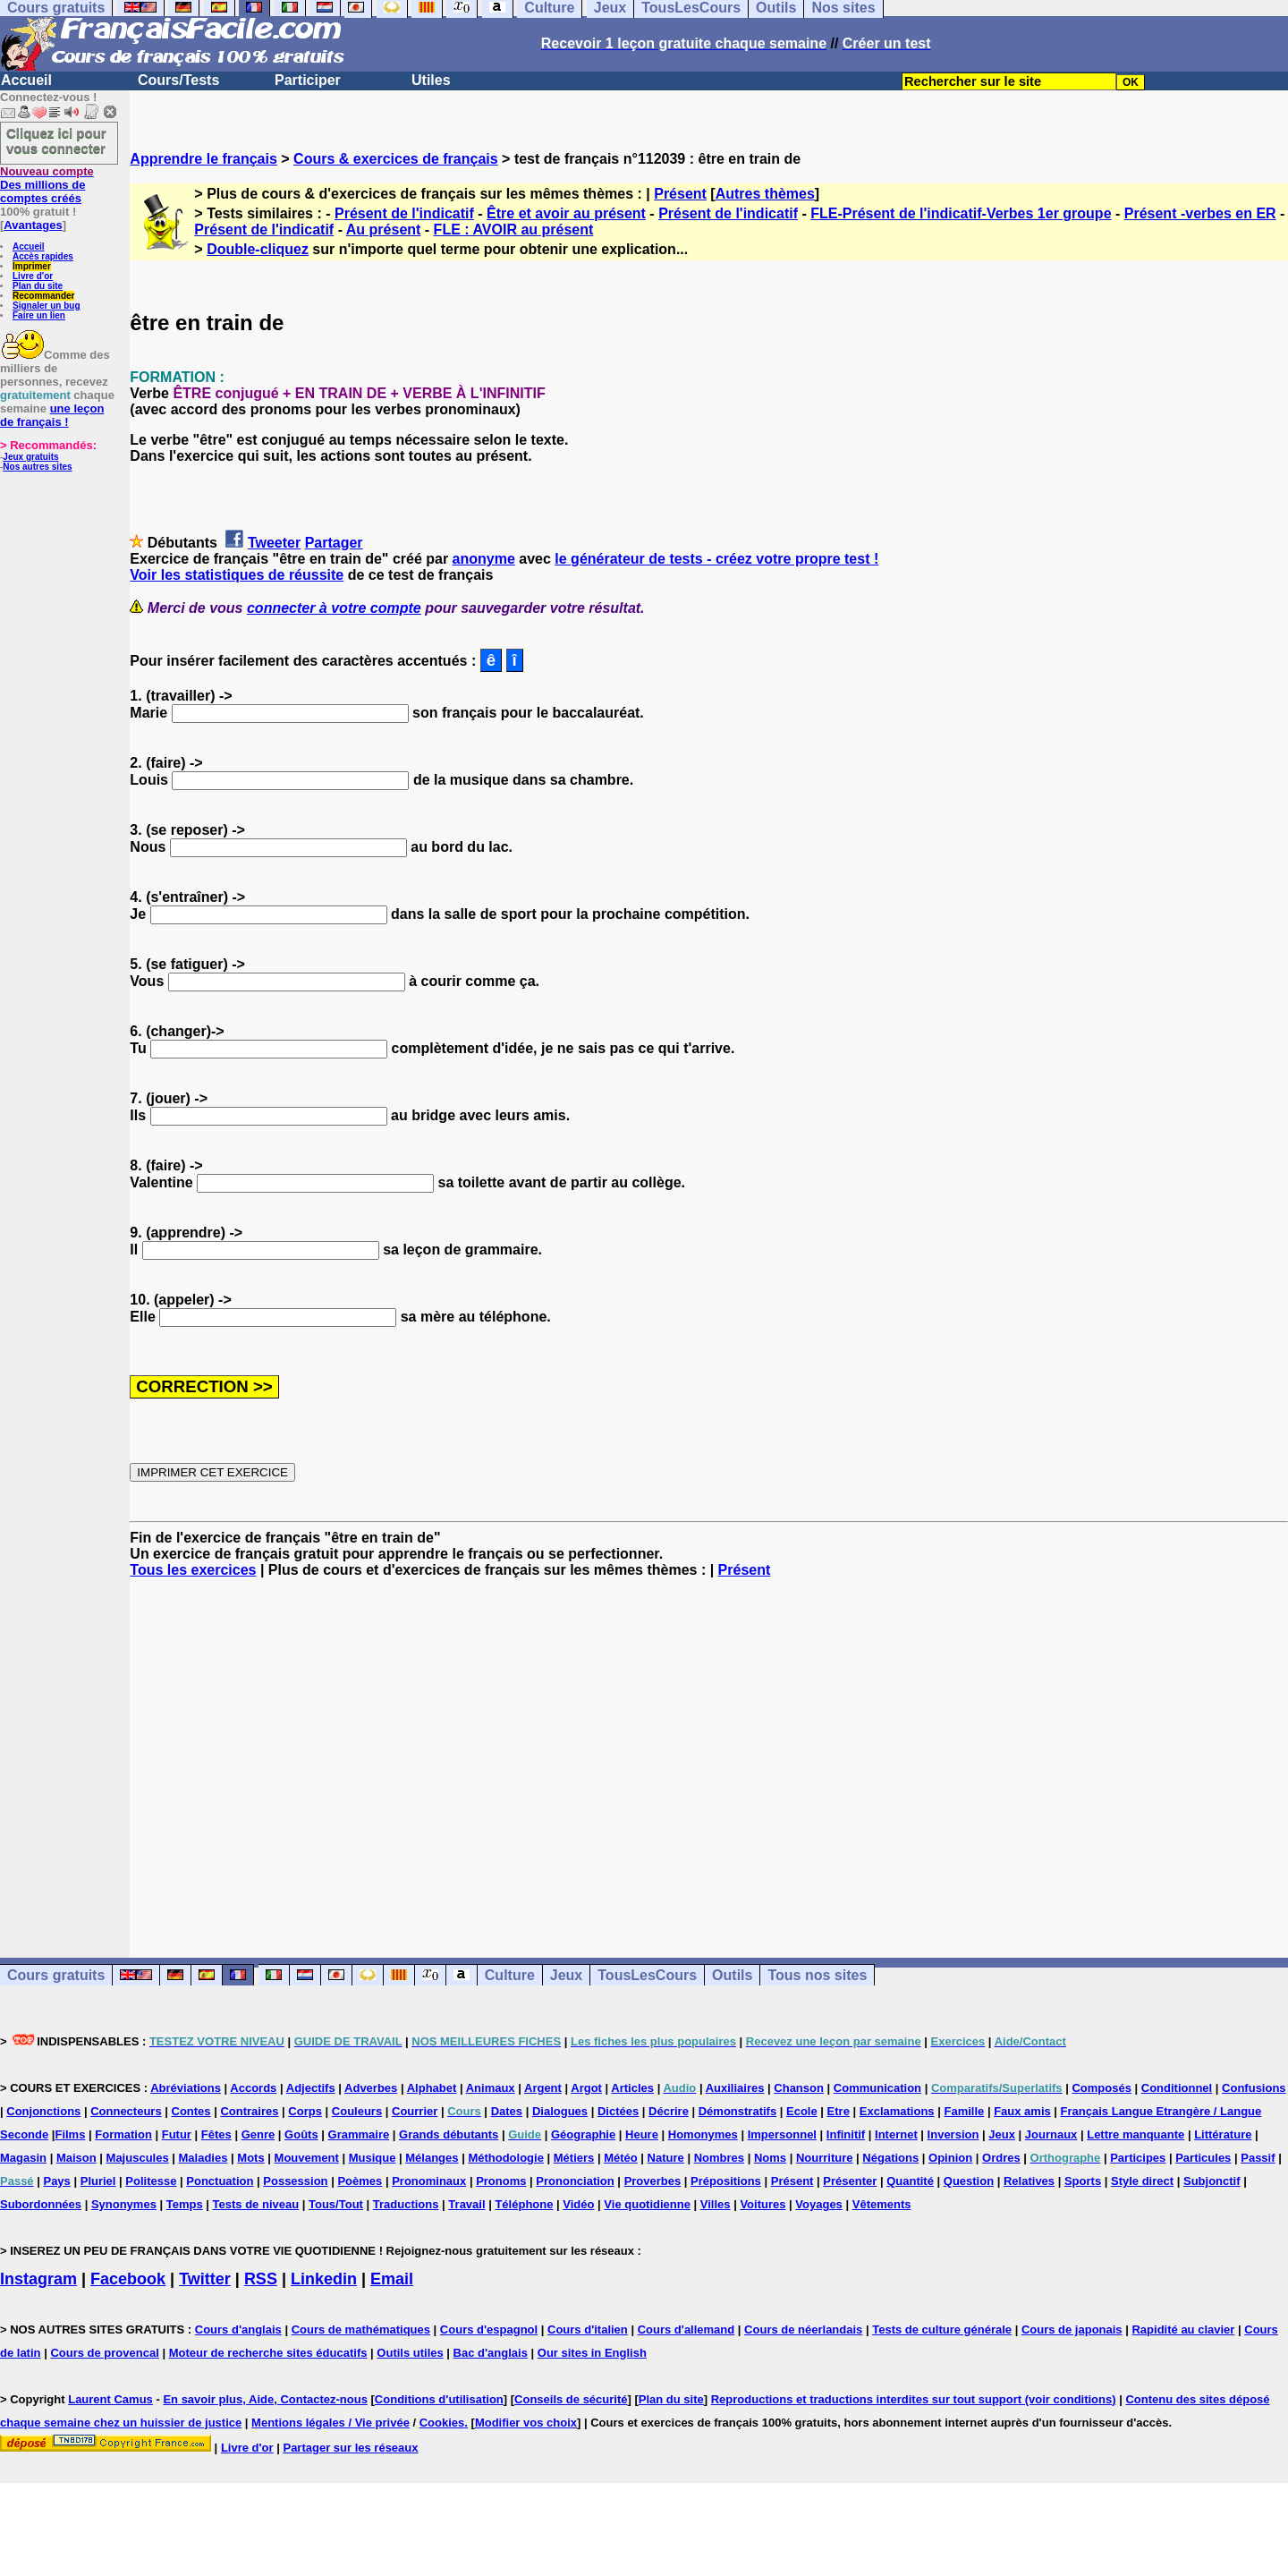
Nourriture (824, 2157)
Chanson (799, 2088)
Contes (191, 2111)
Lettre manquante (1135, 2134)
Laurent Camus (110, 2399)
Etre (838, 2111)
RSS (260, 2279)
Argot (586, 2088)
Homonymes (703, 2134)
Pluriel (98, 2181)
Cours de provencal (104, 2352)
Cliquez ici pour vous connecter (56, 140)
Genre (258, 2134)
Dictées (618, 2111)
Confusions (1254, 2088)
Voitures (762, 2204)
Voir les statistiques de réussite (236, 574)
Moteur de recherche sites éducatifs (268, 2352)
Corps (305, 2111)
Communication (877, 2088)
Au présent (383, 229)
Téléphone (524, 2204)
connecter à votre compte (334, 608)
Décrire (668, 2111)
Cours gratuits (56, 1975)
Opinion (950, 2157)
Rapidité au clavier (1182, 2329)
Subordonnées (40, 2204)
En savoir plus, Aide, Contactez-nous (265, 2399)
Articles (632, 2088)
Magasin (23, 2157)
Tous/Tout (336, 2204)
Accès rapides (43, 256)
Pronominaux (429, 2181)
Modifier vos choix (526, 2422)
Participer (308, 80)
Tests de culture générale (942, 2329)
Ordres (1001, 2157)
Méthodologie (506, 2157)
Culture (510, 1975)
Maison (76, 2157)
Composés (1101, 2088)
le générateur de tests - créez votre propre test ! (716, 558)
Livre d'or (33, 276)
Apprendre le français (203, 158)
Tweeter (274, 542)
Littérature (1222, 2134)
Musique (372, 2157)
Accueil (26, 80)
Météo (621, 2157)
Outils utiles (410, 2352)
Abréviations (185, 2088)
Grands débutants (448, 2134)
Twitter (205, 2279)
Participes (1137, 2157)
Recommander (43, 296)
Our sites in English (592, 2352)
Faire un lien (39, 315)
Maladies (203, 2157)
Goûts (301, 2134)
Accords (253, 2088)
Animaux (490, 2088)
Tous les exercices (193, 1569)
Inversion (953, 2134)
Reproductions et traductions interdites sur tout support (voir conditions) (913, 2399)
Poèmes (359, 2181)
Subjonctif (1212, 2181)
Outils (732, 1975)
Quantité (910, 2181)
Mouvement (307, 2157)
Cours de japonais (1072, 2329)
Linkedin (324, 2279)
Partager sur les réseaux (350, 2447)
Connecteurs (125, 2111)
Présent (680, 193)
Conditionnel (1176, 2088)
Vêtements (881, 2204)
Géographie (583, 2134)
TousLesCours (647, 1975)
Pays (56, 2181)
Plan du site (38, 286)
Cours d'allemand (686, 2329)
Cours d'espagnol (489, 2329)
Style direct (1142, 2181)
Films (70, 2134)
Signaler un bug (46, 305)
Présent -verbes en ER (1200, 213)
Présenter (850, 2181)
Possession (295, 2181)
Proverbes (653, 2181)
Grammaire (359, 2134)
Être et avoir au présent (566, 213)
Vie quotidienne (647, 2204)
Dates (506, 2111)
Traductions (406, 2204)
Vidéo (578, 2204)
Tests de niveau (256, 2204)
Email (391, 2279)
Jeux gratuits (30, 457)
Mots (250, 2157)
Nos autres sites (37, 467)
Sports (1082, 2181)
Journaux (1051, 2134)
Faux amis (1022, 2111)
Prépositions (726, 2181)
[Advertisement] (709, 1752)
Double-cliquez (258, 249)
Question (969, 2181)
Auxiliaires (735, 2088)
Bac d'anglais (490, 2352)
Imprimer (32, 266)
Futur (176, 2134)
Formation (123, 2134)
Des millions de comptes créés (47, 185)
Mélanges (431, 2157)
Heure (641, 2134)
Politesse (150, 2181)
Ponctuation (219, 2181)
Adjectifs (310, 2088)
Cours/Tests (178, 80)
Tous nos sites (817, 1975)
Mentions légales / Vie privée (330, 2422)
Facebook (127, 2279)
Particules (1203, 2157)
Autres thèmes (765, 193)
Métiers (574, 2157)
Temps (184, 2204)
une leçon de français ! (52, 415)
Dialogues (560, 2111)
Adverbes (370, 2088)
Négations (890, 2157)
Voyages (819, 2204)
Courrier (414, 2111)
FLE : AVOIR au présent (514, 229)
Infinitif (845, 2134)
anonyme (484, 558)
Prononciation (575, 2181)
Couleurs (357, 2111)
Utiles (431, 80)
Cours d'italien (587, 2329)
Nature (666, 2157)
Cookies (442, 2422)
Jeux (566, 1975)
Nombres (719, 2157)
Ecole (802, 2111)
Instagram (38, 2279)
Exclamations (897, 2111)
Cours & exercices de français (395, 158)
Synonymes (124, 2204)
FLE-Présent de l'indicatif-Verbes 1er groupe (960, 213)
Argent (543, 2088)
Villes (715, 2204)
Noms (770, 2157)
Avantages (33, 225)
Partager (334, 542)
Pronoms (501, 2181)
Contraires (249, 2111)
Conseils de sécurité (570, 2399)
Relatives (1029, 2181)
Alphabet (432, 2088)
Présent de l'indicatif (404, 213)
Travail (466, 2204)
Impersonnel (782, 2134)
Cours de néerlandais (803, 2329)
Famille (964, 2111)
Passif (1258, 2157)
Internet (896, 2134)
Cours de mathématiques (361, 2329)
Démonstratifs (737, 2111)
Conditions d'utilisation (439, 2399)
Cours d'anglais (238, 2329)
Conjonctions (43, 2111)
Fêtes (216, 2134)
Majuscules (137, 2157)
